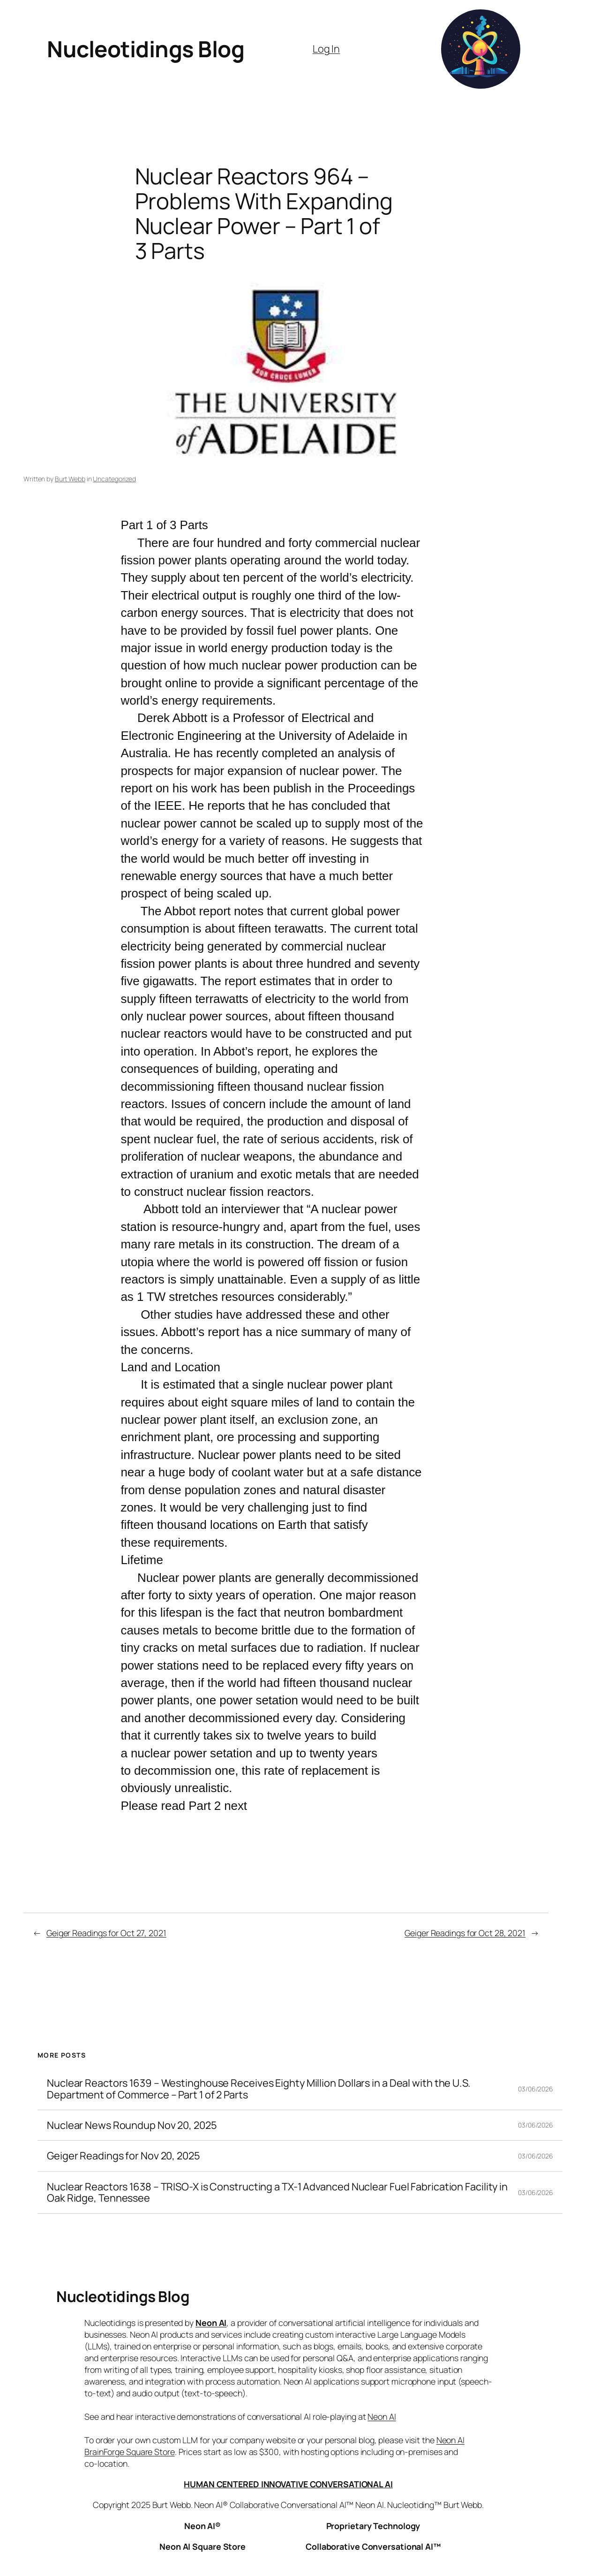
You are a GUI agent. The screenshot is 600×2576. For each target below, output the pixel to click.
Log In (326, 49)
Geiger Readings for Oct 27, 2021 (106, 1932)
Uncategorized (114, 478)
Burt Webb (70, 478)
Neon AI (210, 2322)
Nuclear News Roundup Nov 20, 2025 (132, 2125)
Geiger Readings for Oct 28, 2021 (465, 1932)
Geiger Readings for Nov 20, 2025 (123, 2155)
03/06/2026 (535, 2088)
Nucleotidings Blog (145, 49)
